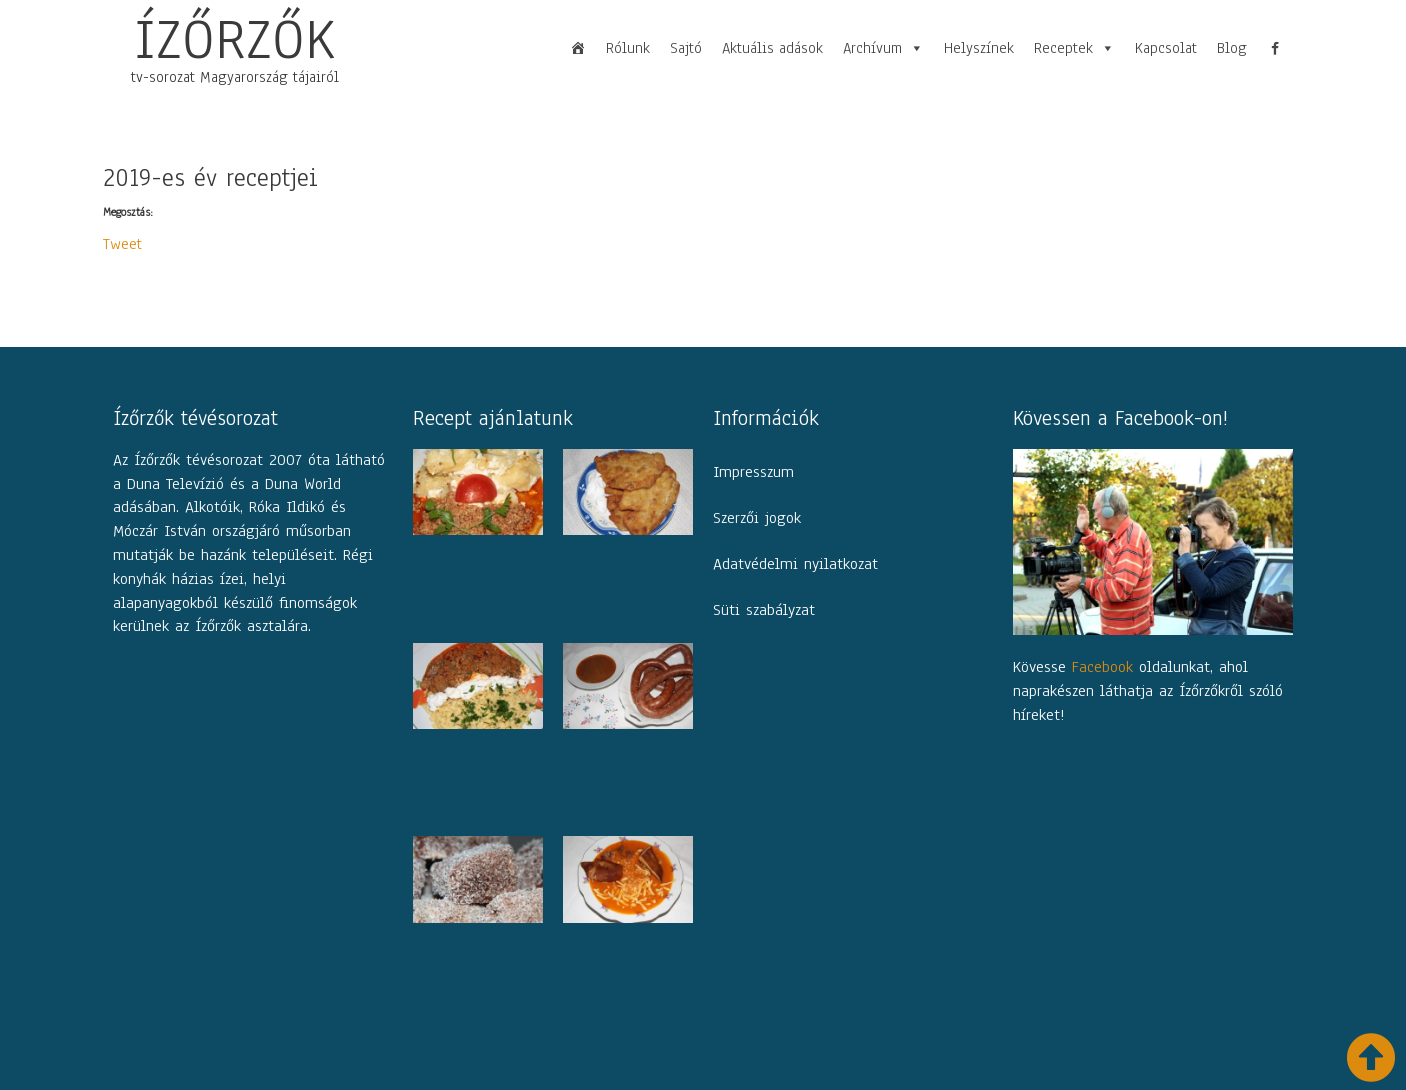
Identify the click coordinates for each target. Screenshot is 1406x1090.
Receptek (1074, 48)
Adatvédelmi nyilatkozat (795, 564)
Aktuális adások (772, 48)
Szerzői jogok (757, 518)
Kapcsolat (1166, 48)
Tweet (123, 241)
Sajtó (686, 48)
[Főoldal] (578, 48)
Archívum (883, 48)
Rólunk (628, 48)
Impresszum (753, 472)
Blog (1232, 48)
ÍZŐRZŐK (235, 39)
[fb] (1275, 48)
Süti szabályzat (764, 610)
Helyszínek (979, 48)
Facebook (1102, 666)
